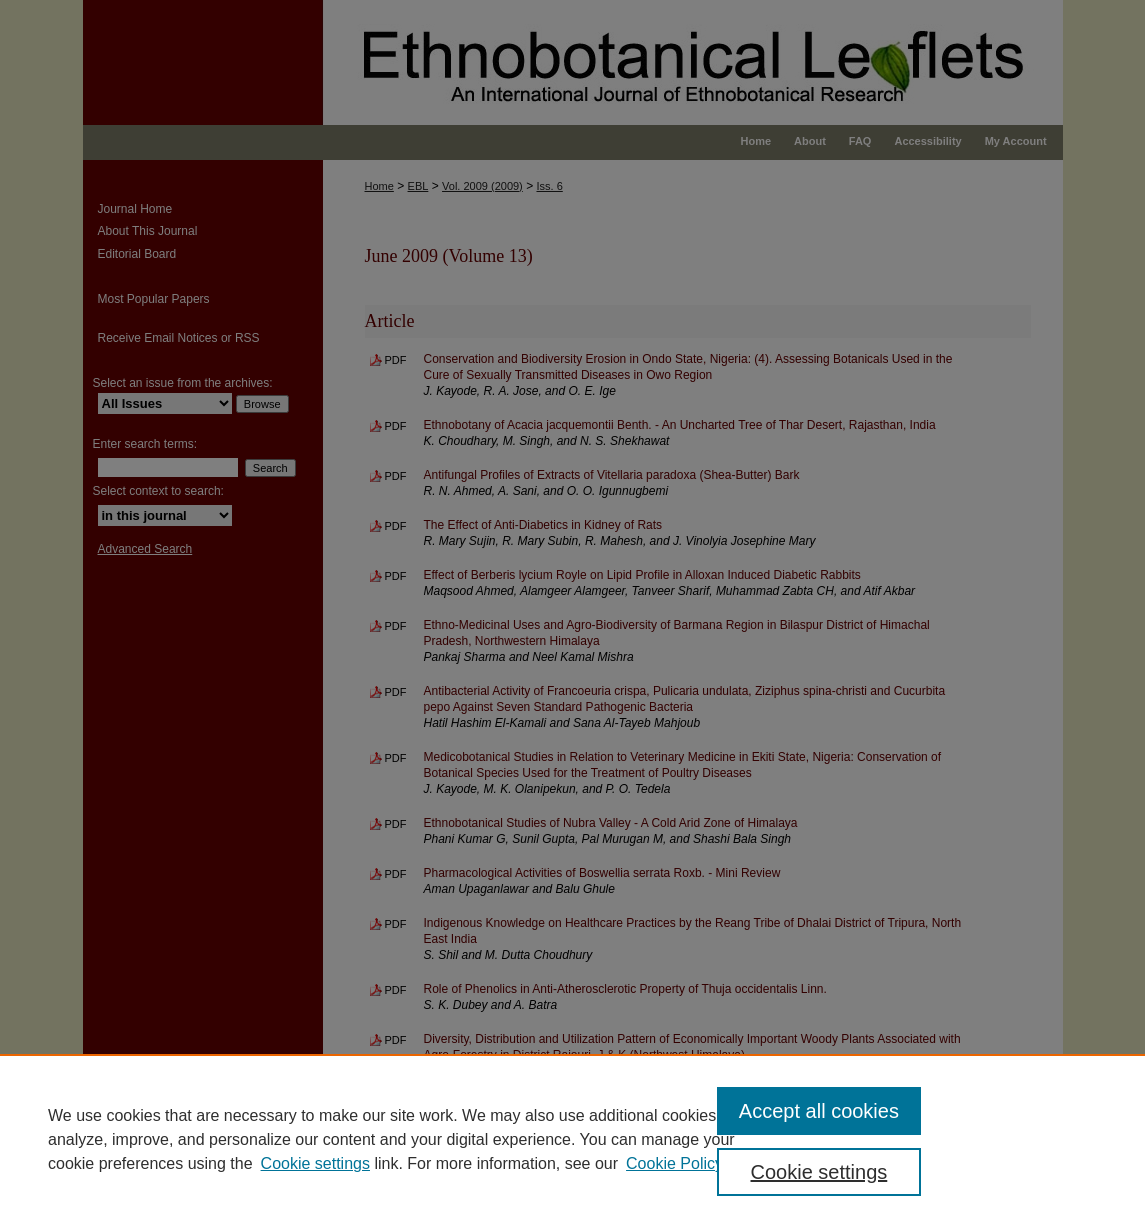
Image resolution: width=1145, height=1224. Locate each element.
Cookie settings (315, 1163)
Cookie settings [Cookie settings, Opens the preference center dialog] (819, 1172)
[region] (572, 1139)
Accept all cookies (819, 1111)
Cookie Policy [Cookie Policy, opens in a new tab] (674, 1163)
